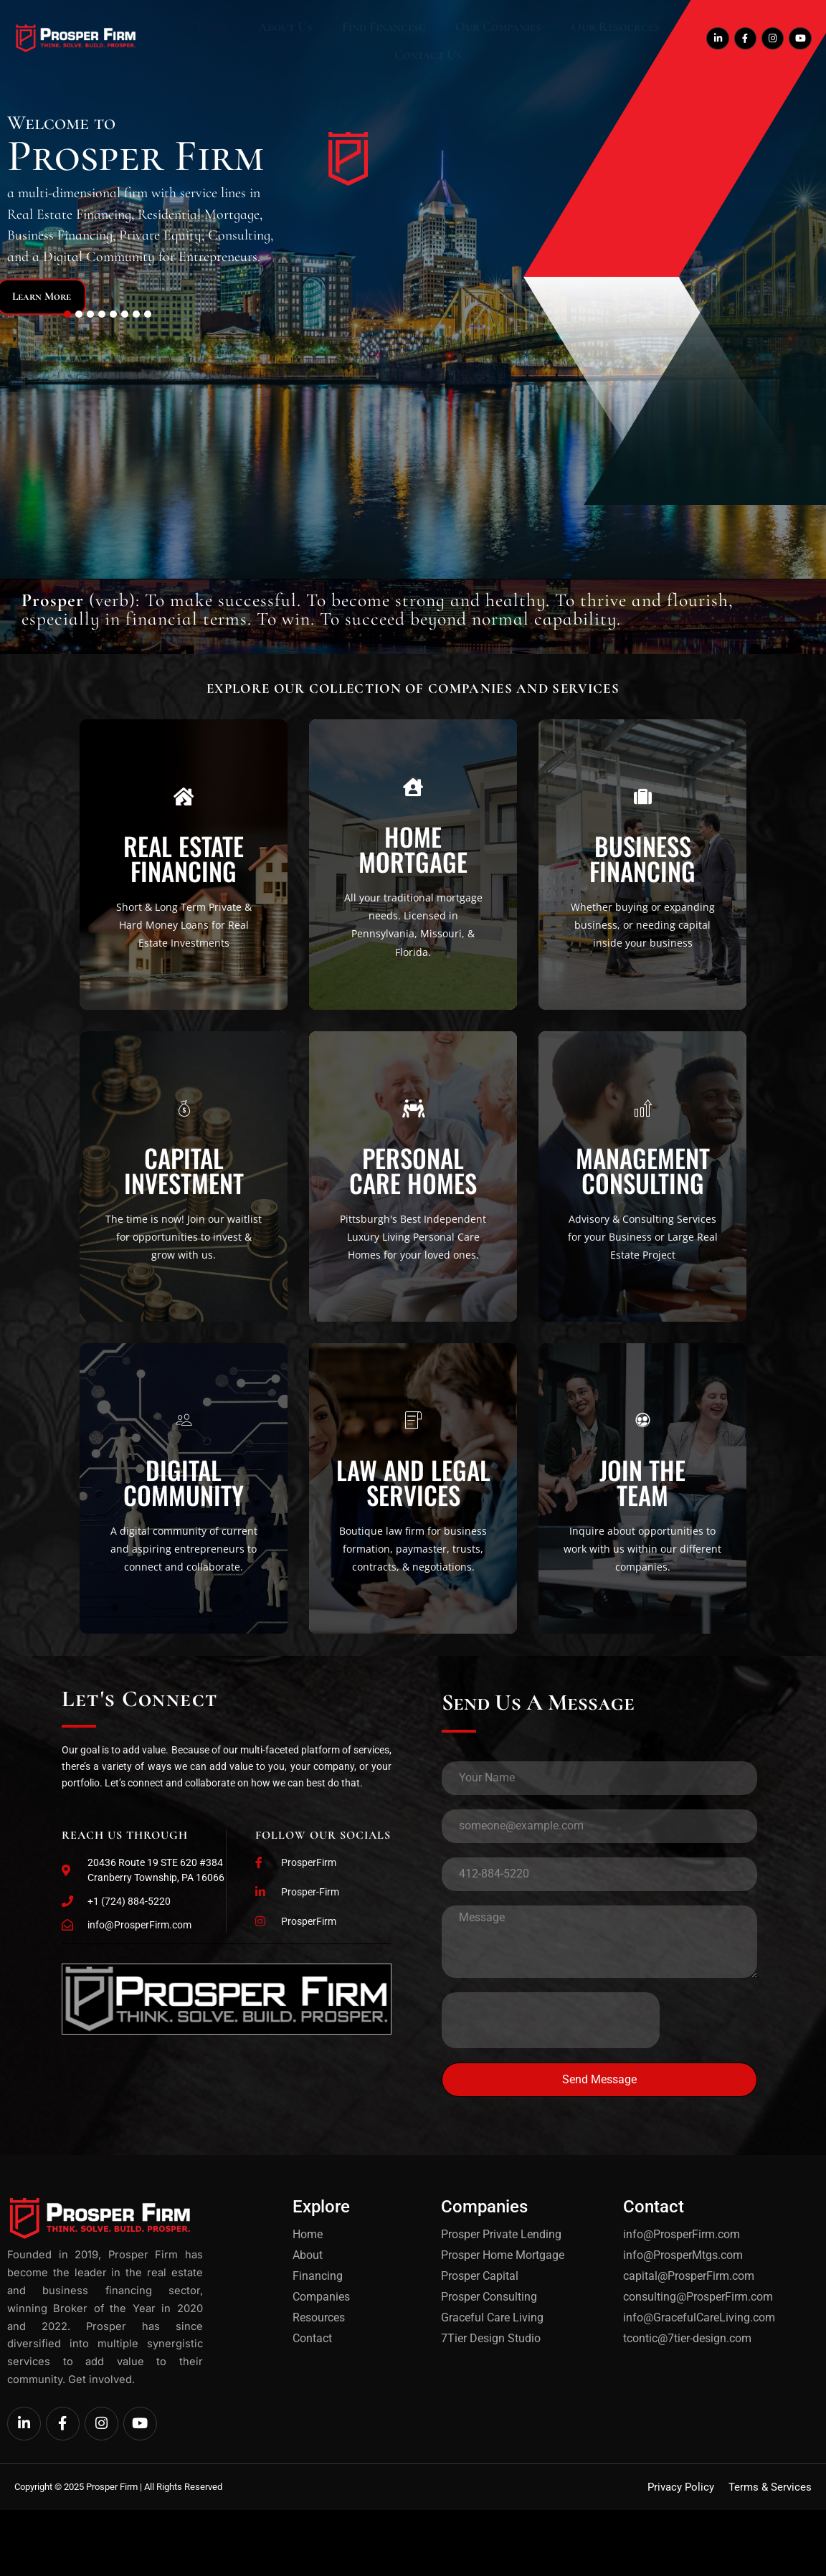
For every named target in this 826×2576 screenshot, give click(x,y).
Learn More (64, 294)
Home (198, 39)
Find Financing (339, 39)
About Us (255, 39)
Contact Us (631, 39)
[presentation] (551, 2126)
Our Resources (539, 39)
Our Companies (438, 39)
